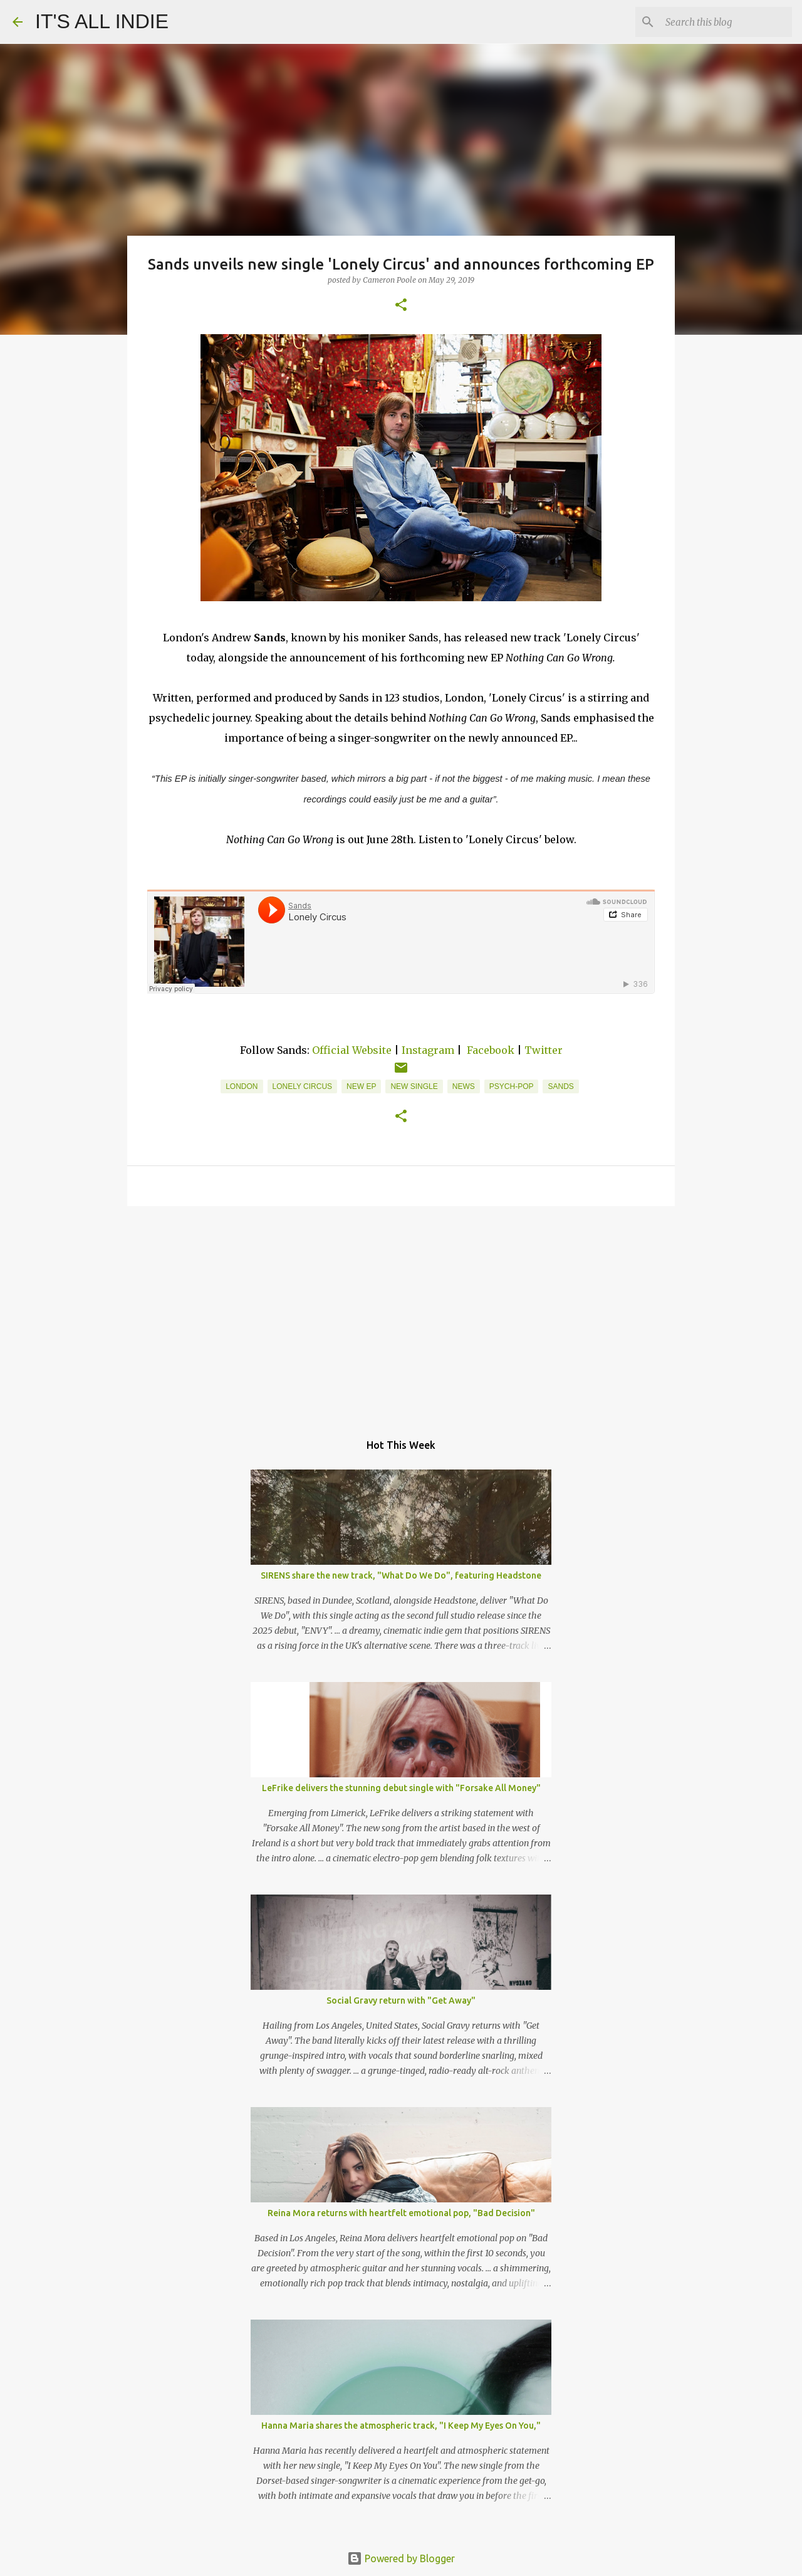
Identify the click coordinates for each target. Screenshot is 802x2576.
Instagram (428, 1050)
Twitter (543, 1050)
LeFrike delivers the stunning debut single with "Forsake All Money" (401, 1788)
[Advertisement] (401, 1313)
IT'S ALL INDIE (102, 21)
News (463, 1086)
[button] (401, 305)
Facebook (490, 1050)
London (242, 1086)
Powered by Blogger (401, 2558)
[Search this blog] (726, 22)
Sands (560, 1086)
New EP (361, 1086)
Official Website (352, 1050)
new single (413, 1086)
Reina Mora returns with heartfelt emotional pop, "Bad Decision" (401, 2213)
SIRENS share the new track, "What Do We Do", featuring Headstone (401, 1575)
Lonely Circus (303, 1086)
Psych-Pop (511, 1086)
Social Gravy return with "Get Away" (401, 2000)
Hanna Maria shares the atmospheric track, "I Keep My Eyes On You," (401, 2426)
